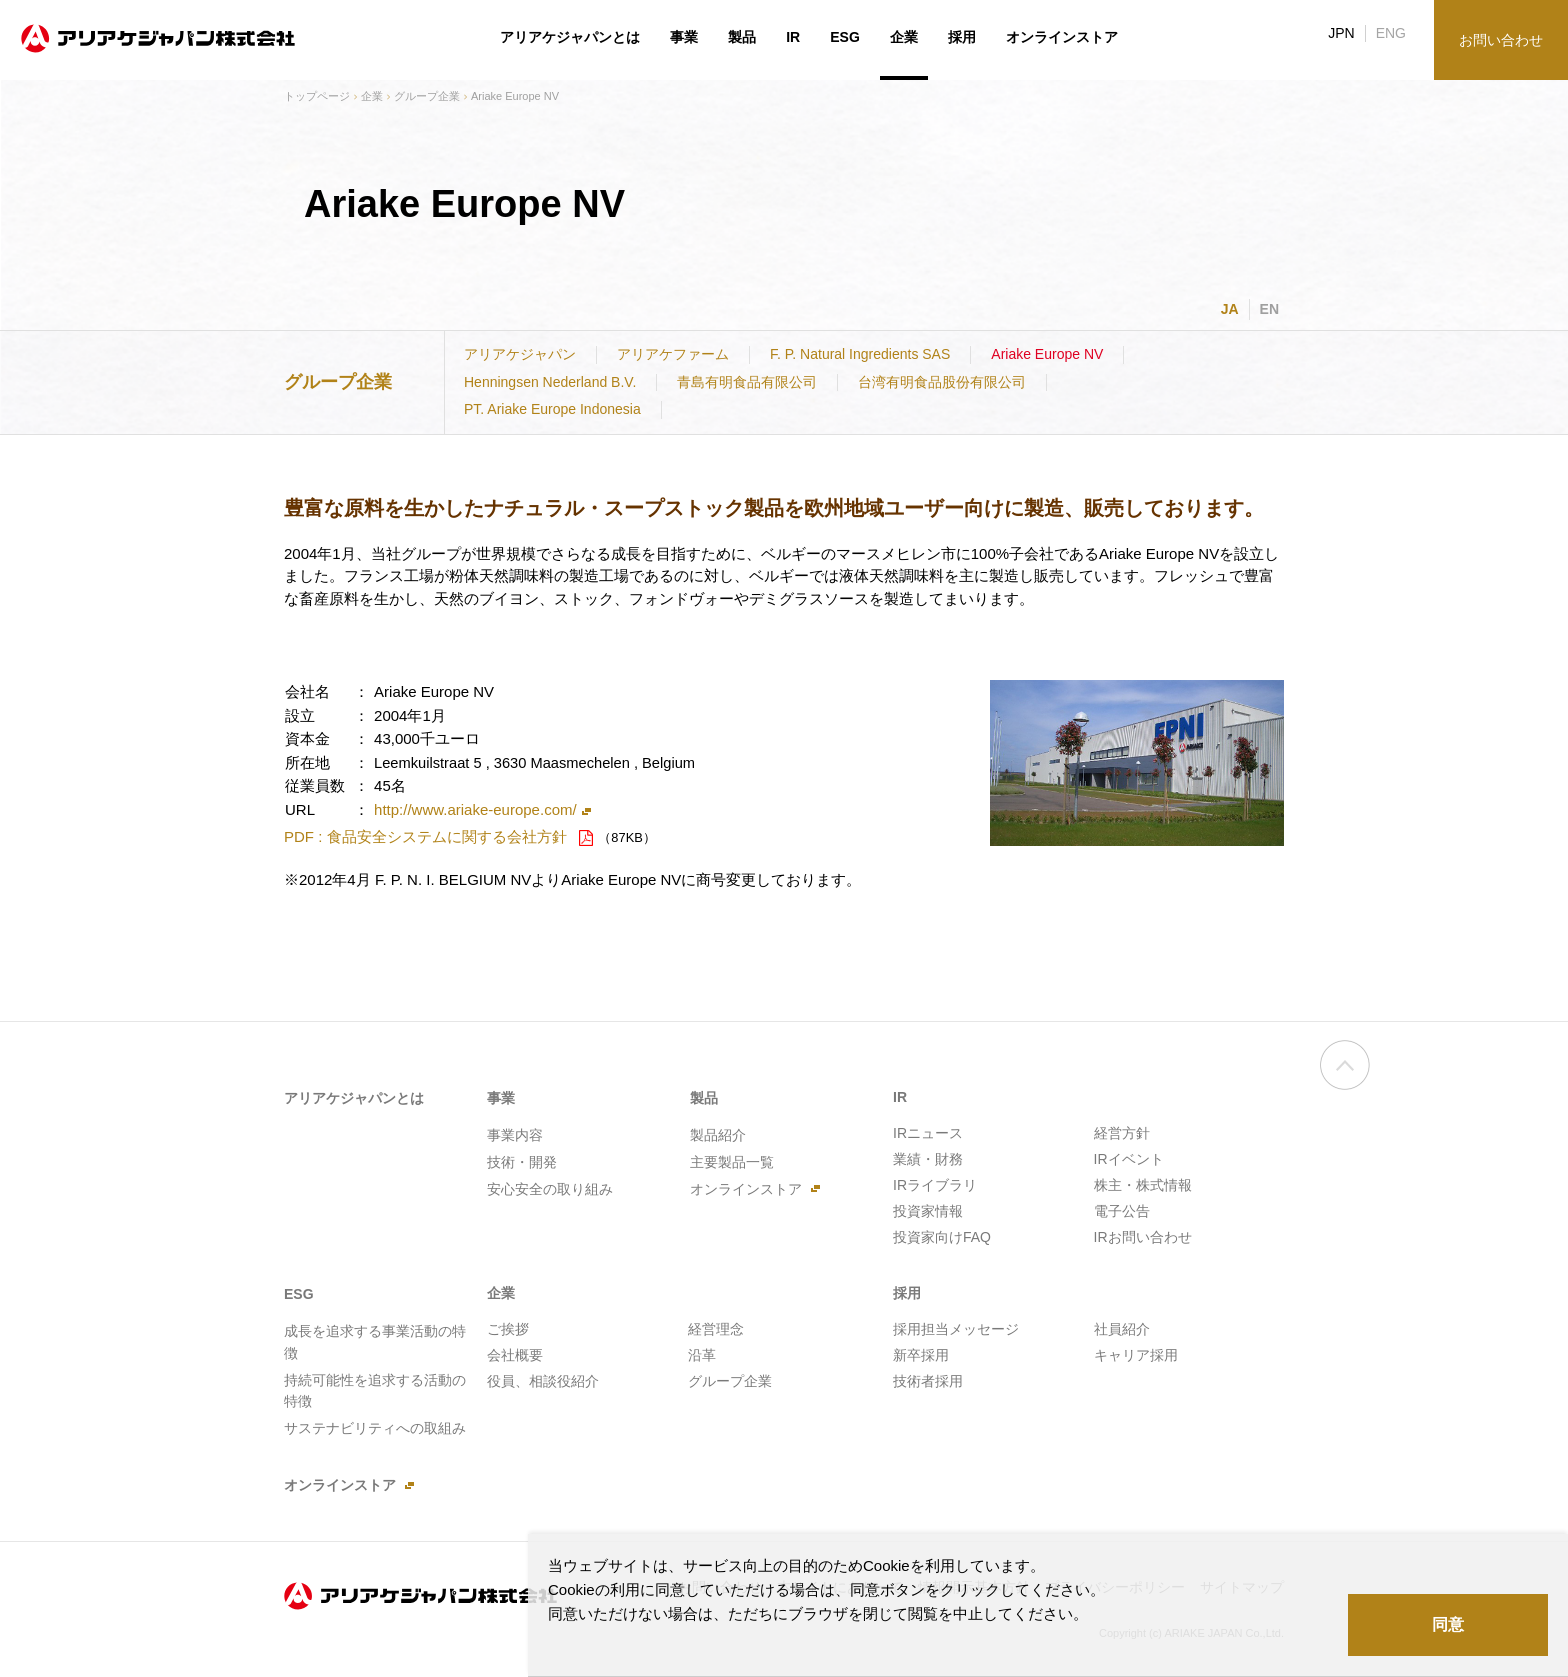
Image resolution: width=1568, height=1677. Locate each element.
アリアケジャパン (520, 354)
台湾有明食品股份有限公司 (942, 382)
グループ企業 (427, 96)
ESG (845, 37)
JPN (1341, 33)
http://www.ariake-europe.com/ (475, 809)
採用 (962, 37)
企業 (372, 96)
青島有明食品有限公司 (747, 382)
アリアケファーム (673, 354)
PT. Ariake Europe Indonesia (552, 409)
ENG (1391, 33)
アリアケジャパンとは (570, 37)
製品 (742, 37)
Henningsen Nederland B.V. (550, 382)
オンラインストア (1062, 37)
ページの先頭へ (1345, 1076)
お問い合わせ (1501, 40)
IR (793, 37)
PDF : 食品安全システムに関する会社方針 (425, 836)
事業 (684, 37)
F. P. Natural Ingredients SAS (860, 354)
